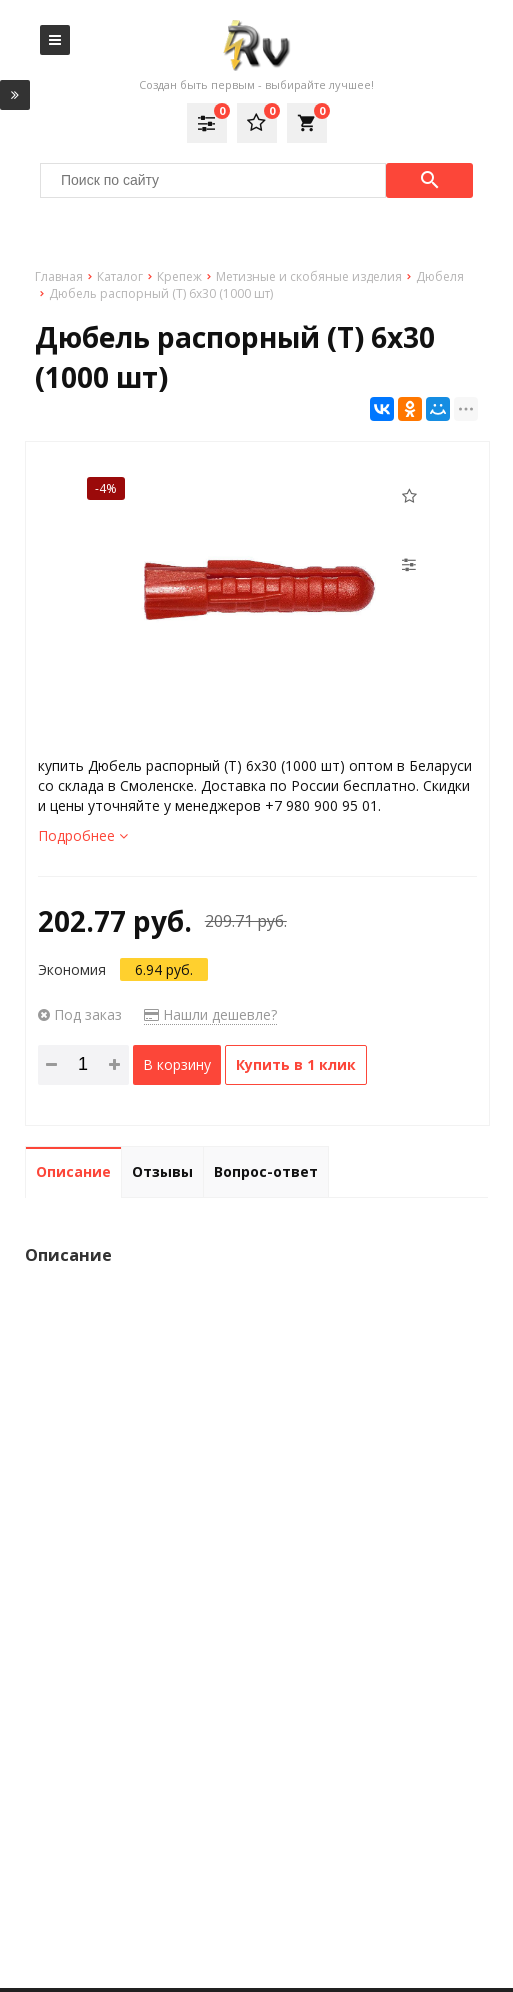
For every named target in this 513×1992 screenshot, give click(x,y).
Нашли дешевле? (210, 1014)
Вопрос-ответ (266, 1171)
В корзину (177, 1064)
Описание (73, 1171)
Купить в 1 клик (296, 1064)
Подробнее (83, 835)
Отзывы (162, 1171)
